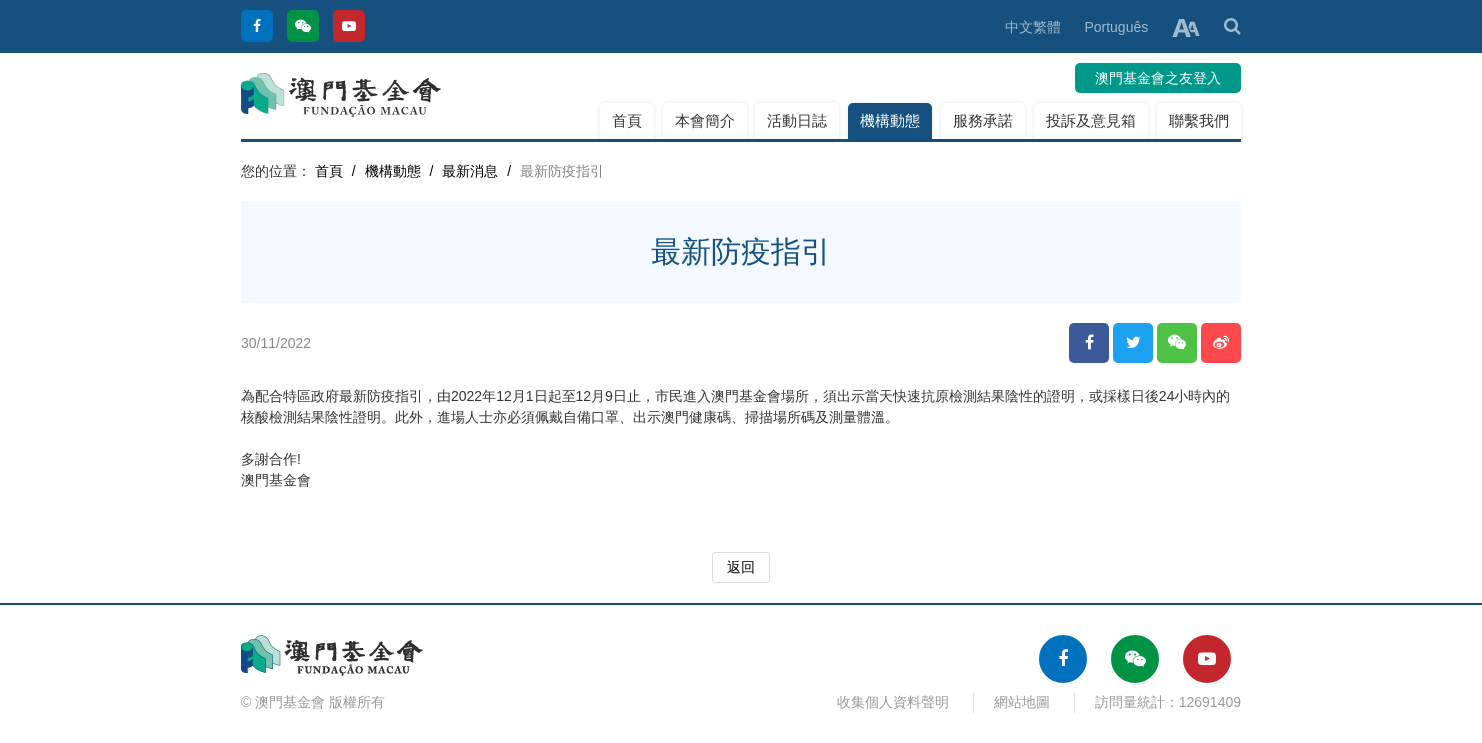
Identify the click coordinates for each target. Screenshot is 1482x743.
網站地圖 (1022, 702)
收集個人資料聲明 (893, 702)
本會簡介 (705, 120)
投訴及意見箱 (1091, 120)
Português (1116, 27)
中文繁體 (1033, 27)
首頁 (627, 120)
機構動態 (890, 120)
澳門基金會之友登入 (1158, 78)
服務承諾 (983, 120)
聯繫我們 (1199, 120)
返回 (741, 567)
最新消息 (470, 171)
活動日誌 (797, 120)
